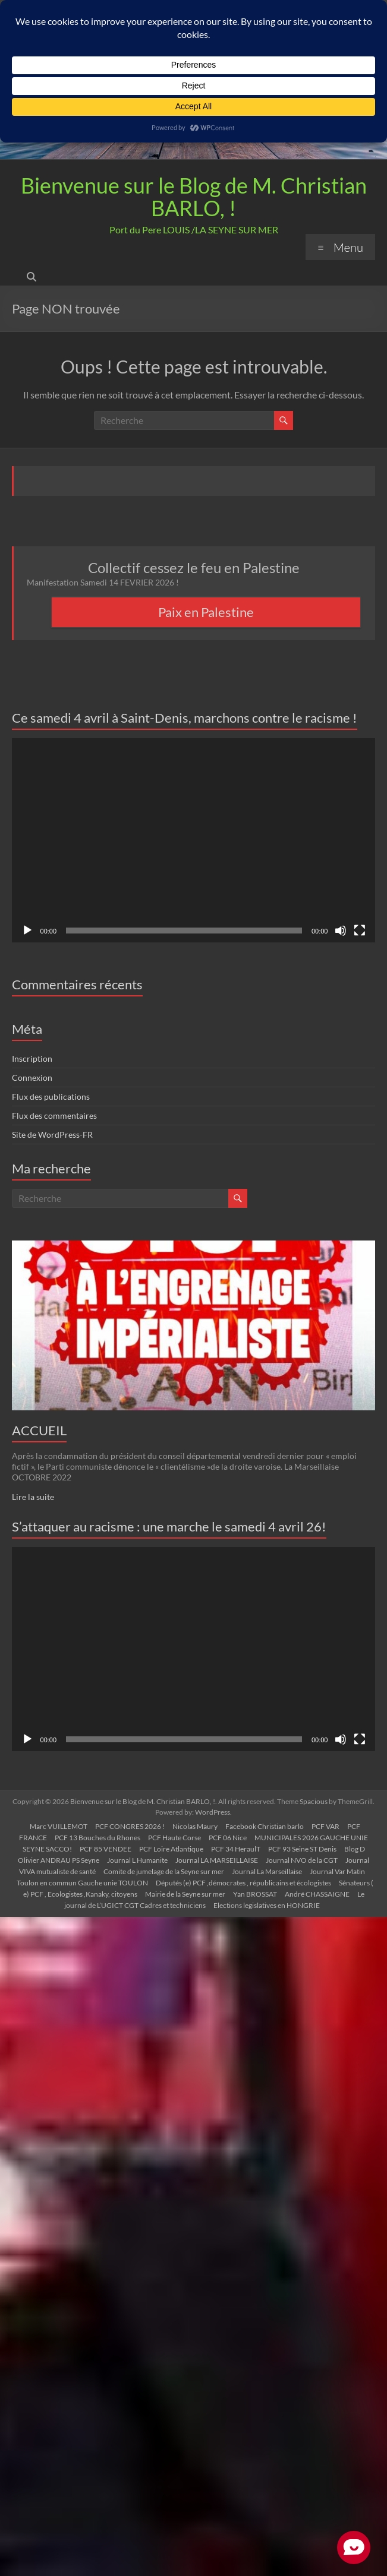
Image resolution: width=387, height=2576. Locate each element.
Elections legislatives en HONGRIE (266, 1905)
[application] (194, 840)
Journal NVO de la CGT (302, 1860)
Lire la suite (33, 1497)
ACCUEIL (39, 1430)
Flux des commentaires (54, 1115)
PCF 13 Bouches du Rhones (97, 1837)
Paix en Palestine (206, 612)
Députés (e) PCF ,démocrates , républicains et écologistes (243, 1882)
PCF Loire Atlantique (171, 1848)
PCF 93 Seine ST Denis (302, 1848)
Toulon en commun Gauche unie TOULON (82, 1882)
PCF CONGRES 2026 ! (130, 1826)
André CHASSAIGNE (317, 1894)
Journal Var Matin (337, 1871)
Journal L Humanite (137, 1860)
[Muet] (341, 930)
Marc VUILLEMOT (58, 1826)
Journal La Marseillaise (267, 1871)
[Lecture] (27, 930)
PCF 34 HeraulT (235, 1848)
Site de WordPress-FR (52, 1134)
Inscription (32, 1058)
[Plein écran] (360, 930)
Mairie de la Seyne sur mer (185, 1894)
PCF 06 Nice (228, 1837)
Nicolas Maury (195, 1826)
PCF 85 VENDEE (105, 1848)
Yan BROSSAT (255, 1894)
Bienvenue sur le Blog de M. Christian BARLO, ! (194, 196)
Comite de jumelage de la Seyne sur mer (163, 1871)
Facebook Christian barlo (264, 1826)
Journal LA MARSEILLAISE (216, 1860)
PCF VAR (325, 1826)
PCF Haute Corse (174, 1837)
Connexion (32, 1077)
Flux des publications (51, 1096)
